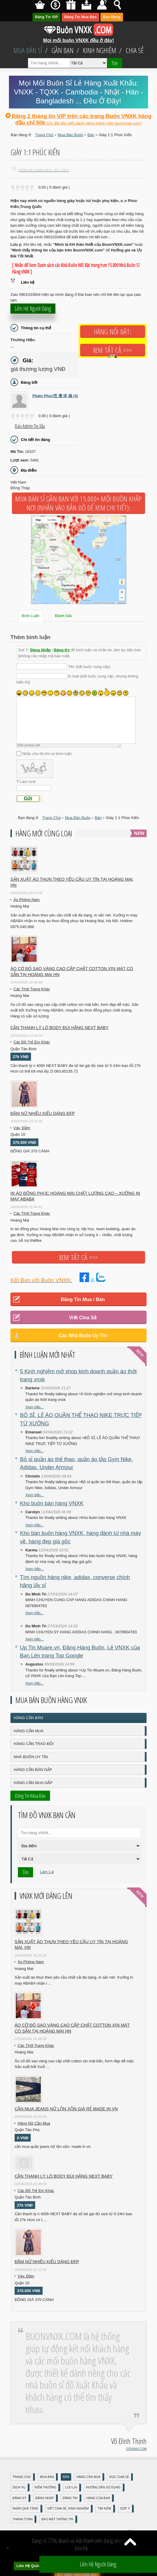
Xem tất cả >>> (112, 350)
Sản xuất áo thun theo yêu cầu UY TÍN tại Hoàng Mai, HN (72, 882)
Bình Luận (30, 615)
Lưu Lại (71, 2487)
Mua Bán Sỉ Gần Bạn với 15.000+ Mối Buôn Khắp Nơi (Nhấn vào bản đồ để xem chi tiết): (78, 503)
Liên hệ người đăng (33, 309)
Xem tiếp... (34, 1407)
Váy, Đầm (21, 1128)
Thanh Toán (22, 2519)
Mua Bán (47, 2477)
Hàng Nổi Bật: (112, 331)
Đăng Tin (70, 2498)
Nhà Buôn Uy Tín (31, 1757)
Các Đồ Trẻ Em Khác (31, 1042)
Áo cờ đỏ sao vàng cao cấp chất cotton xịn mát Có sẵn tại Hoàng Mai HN (71, 971)
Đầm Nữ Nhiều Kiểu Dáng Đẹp (42, 1113)
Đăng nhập (44, 2498)
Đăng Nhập (40, 650)
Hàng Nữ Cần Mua (34, 2123)
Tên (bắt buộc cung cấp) (89, 666)
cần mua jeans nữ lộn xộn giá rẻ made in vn (66, 2108)
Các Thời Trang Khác (31, 989)
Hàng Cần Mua (28, 1731)
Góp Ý (125, 2508)
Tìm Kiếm (104, 2508)
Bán (66, 2477)
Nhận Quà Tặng (25, 2508)
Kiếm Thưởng (45, 2487)
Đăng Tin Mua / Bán (83, 1299)
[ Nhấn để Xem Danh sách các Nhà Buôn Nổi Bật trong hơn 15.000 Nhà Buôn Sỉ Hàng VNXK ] (75, 268)
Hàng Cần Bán (28, 1718)
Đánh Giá (63, 615)
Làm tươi (27, 781)
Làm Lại (47, 1872)
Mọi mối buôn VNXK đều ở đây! (78, 38)
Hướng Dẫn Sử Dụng (103, 2487)
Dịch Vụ (19, 2487)
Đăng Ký (62, 650)
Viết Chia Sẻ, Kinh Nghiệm (68, 2508)
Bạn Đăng (111, 17)
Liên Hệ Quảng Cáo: (34, 2566)
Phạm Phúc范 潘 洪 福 (55, 396)
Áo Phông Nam (26, 899)
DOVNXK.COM (136, 2449)
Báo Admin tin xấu (30, 426)
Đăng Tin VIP (46, 17)
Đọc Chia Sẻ (119, 2477)
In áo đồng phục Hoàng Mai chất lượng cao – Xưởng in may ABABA (75, 1196)
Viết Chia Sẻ (83, 1317)
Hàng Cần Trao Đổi (34, 1743)
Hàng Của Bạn (98, 2498)
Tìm (114, 63)
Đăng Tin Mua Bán (80, 17)
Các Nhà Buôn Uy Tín (83, 1335)
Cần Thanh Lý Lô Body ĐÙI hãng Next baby (59, 1027)
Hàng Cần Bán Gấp (33, 1769)
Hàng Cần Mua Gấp (33, 1782)
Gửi (28, 798)
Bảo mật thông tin (57, 2519)
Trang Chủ (22, 2477)
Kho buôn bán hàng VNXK (51, 1503)
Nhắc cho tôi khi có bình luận (47, 753)
